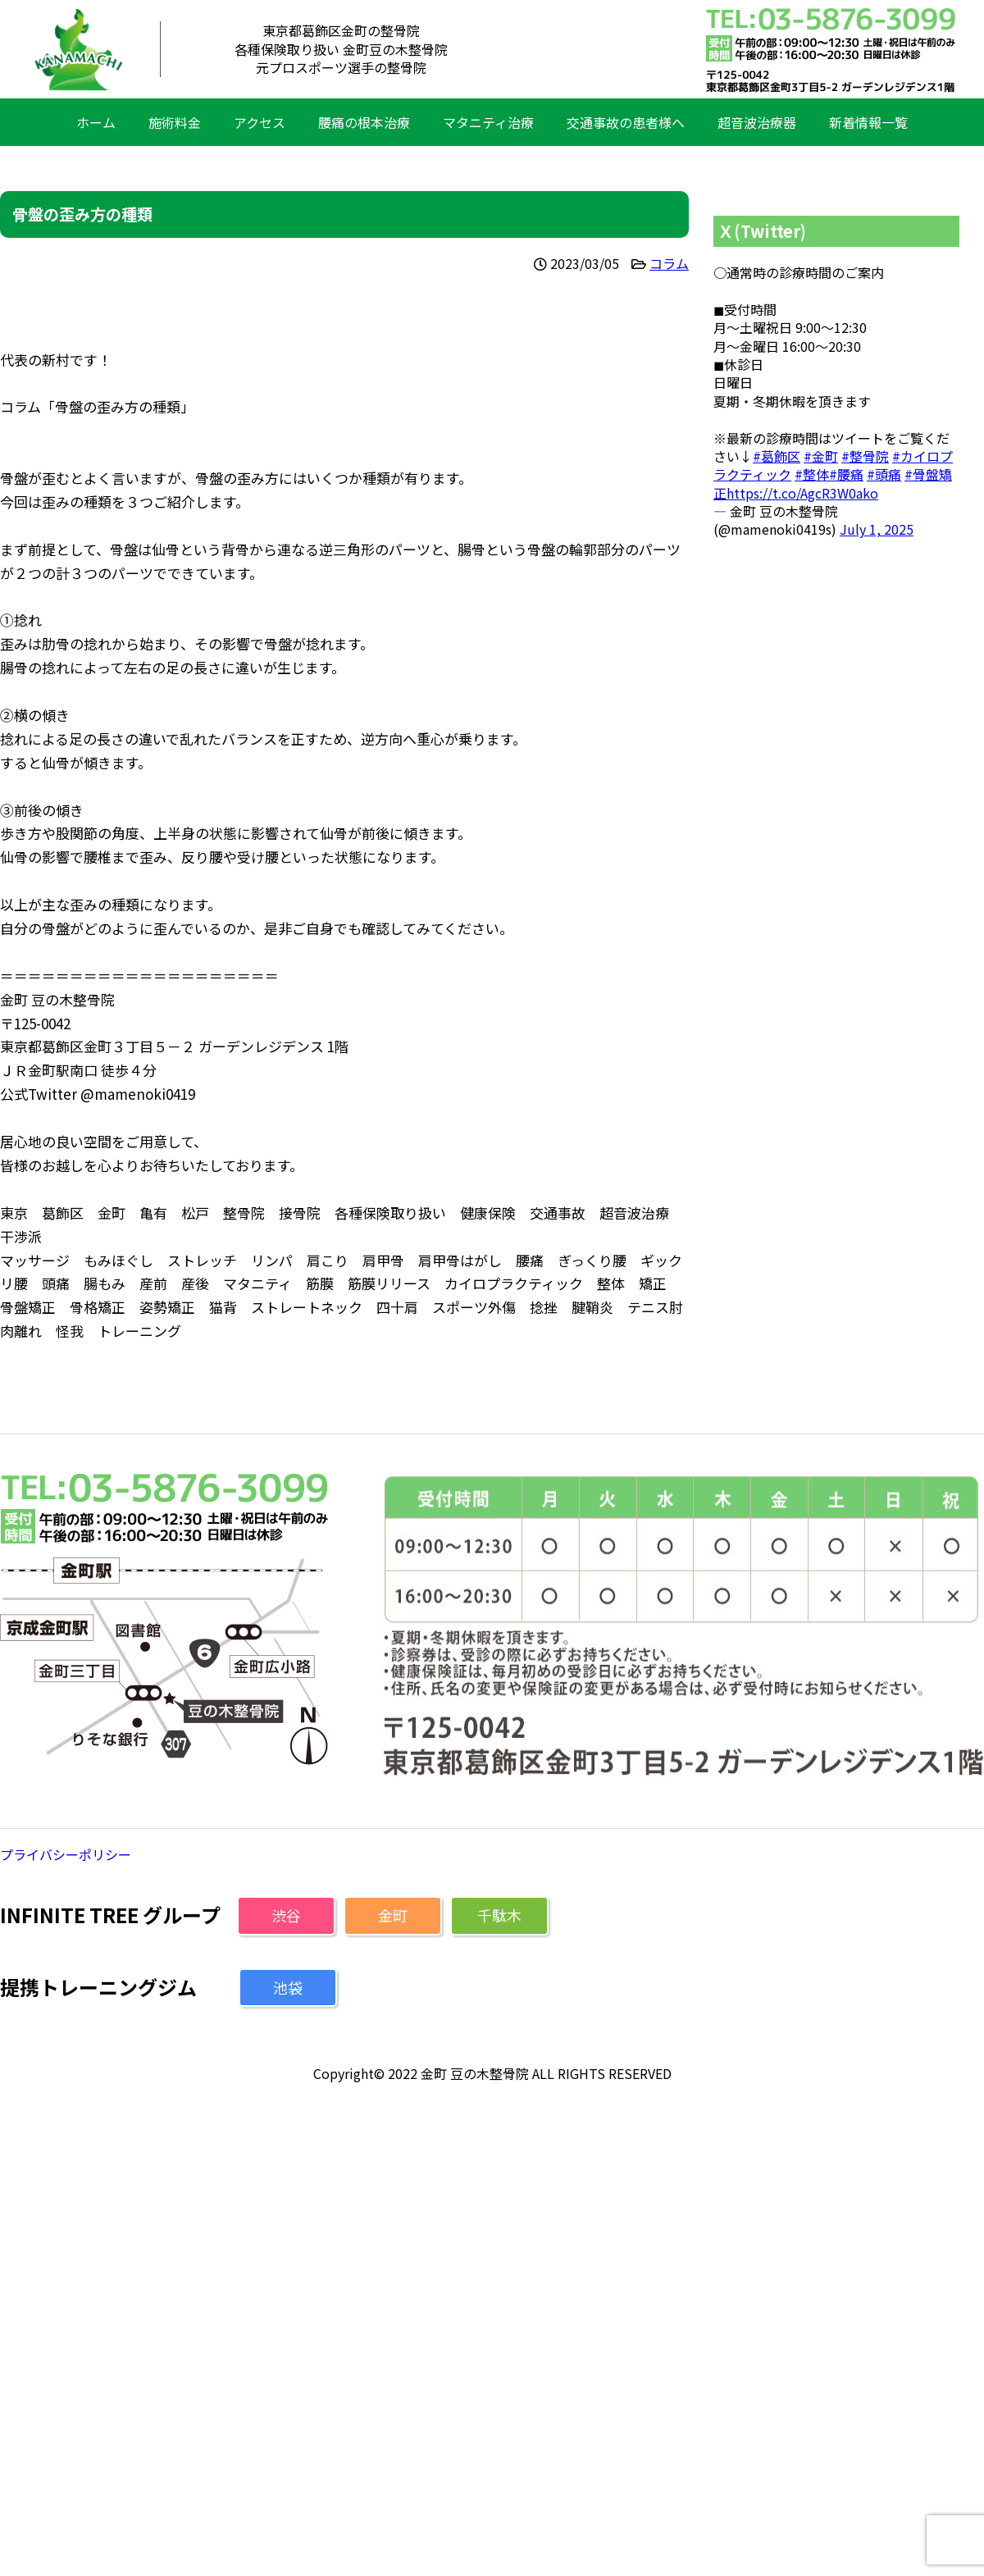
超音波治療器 (757, 122)
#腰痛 (846, 474)
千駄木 (499, 1915)
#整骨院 (865, 456)
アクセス (259, 122)
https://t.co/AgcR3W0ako (802, 493)
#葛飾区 (776, 456)
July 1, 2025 (876, 529)
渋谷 (286, 1915)
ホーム (96, 122)
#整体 (812, 474)
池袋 (288, 1987)
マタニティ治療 (488, 122)
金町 (393, 1915)
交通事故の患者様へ (626, 122)
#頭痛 (884, 474)
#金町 (821, 456)
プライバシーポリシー (65, 1854)
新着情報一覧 (868, 122)
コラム (669, 263)
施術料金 (174, 122)
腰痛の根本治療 (364, 122)
